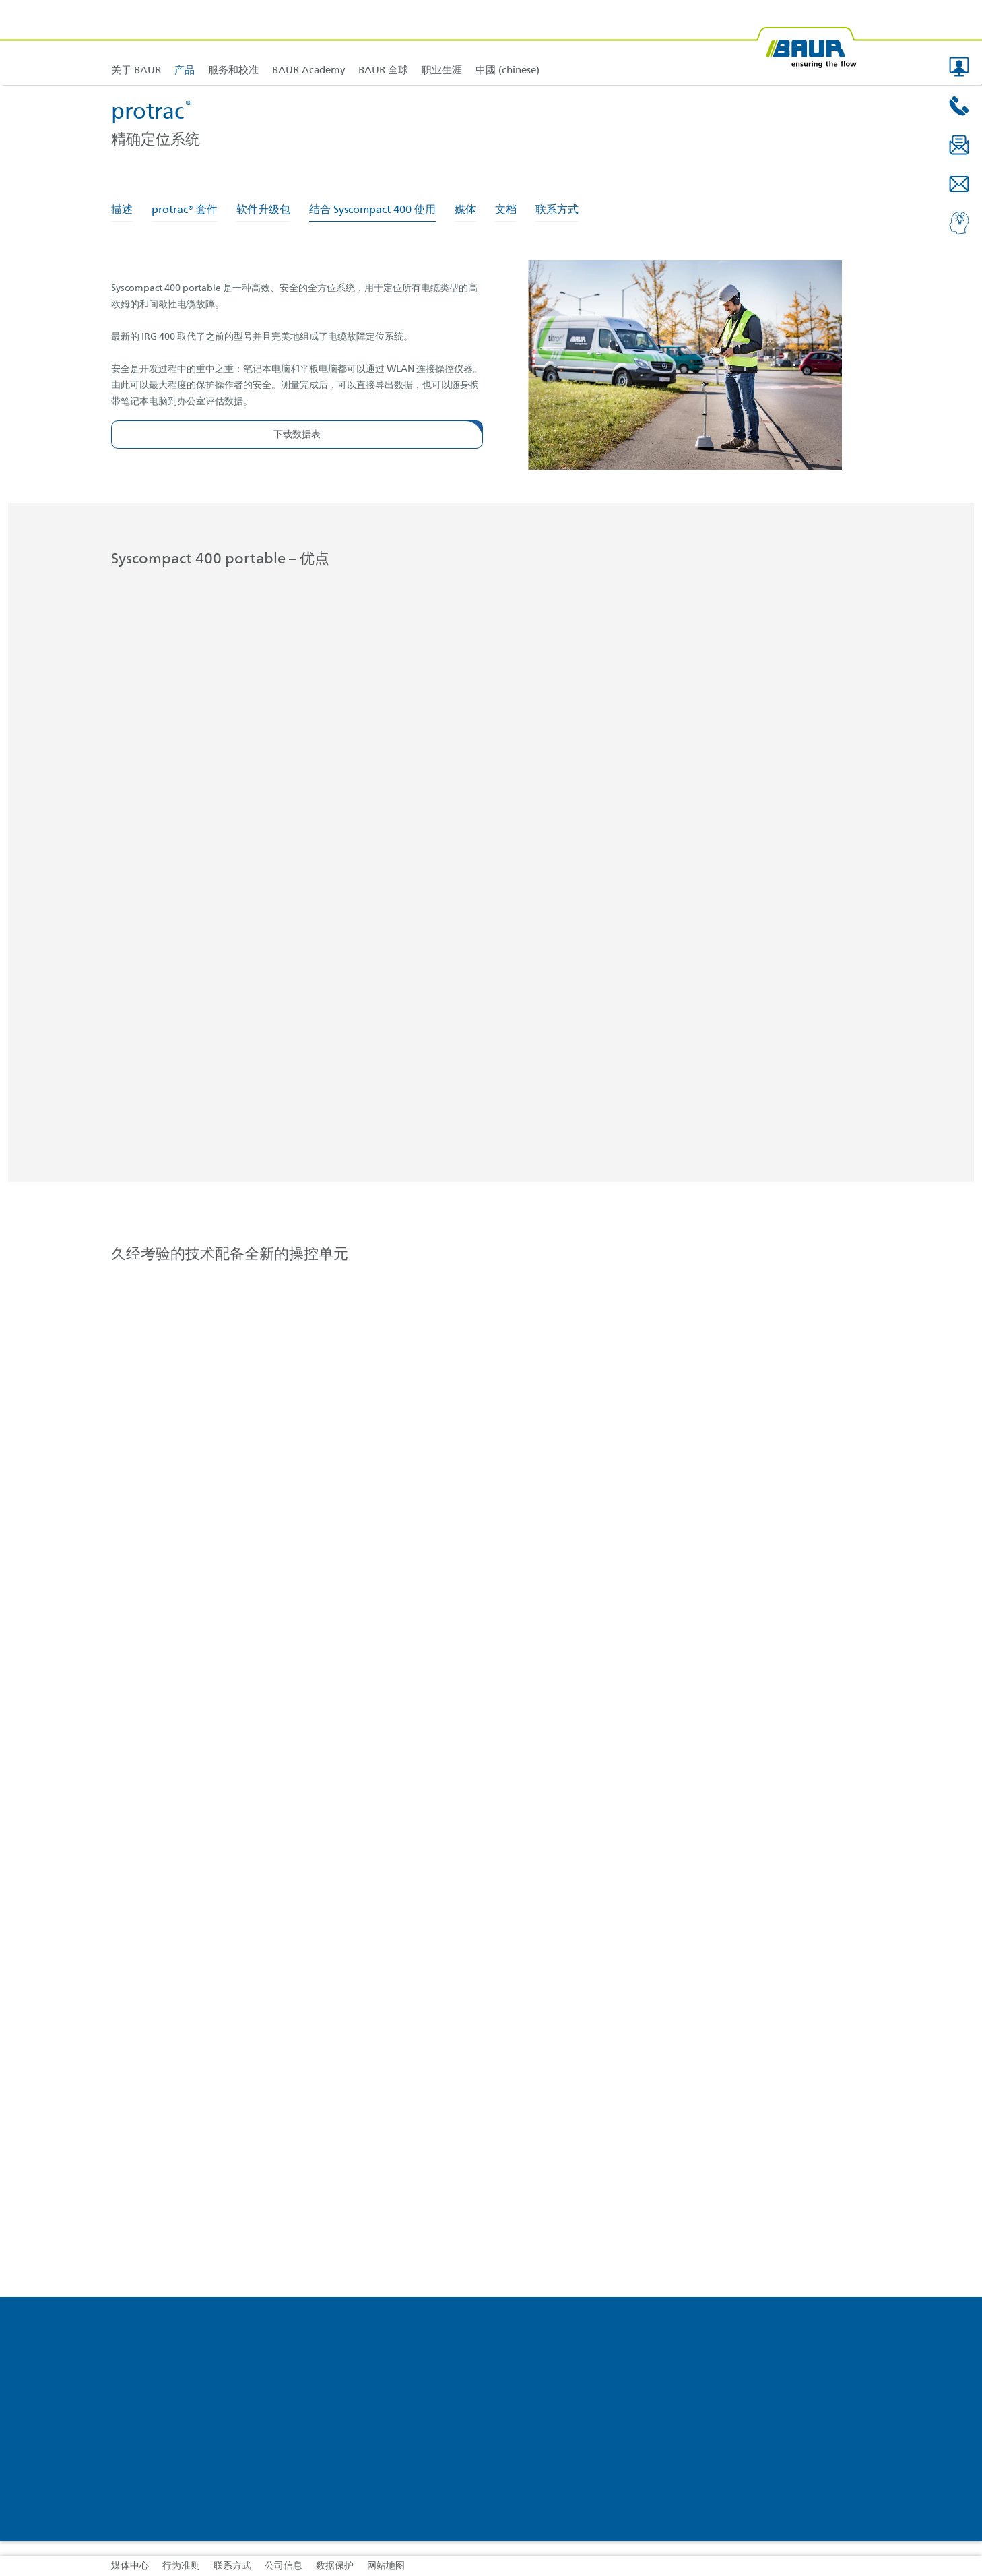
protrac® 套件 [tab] (185, 210)
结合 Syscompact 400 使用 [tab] (372, 210)
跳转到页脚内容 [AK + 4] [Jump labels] (0, 0)
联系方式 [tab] (557, 210)
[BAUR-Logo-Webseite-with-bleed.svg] (806, 42)
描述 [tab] (122, 210)
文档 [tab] (506, 210)
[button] (959, 67)
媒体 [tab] (465, 210)
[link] (184, 42)
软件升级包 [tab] (263, 210)
